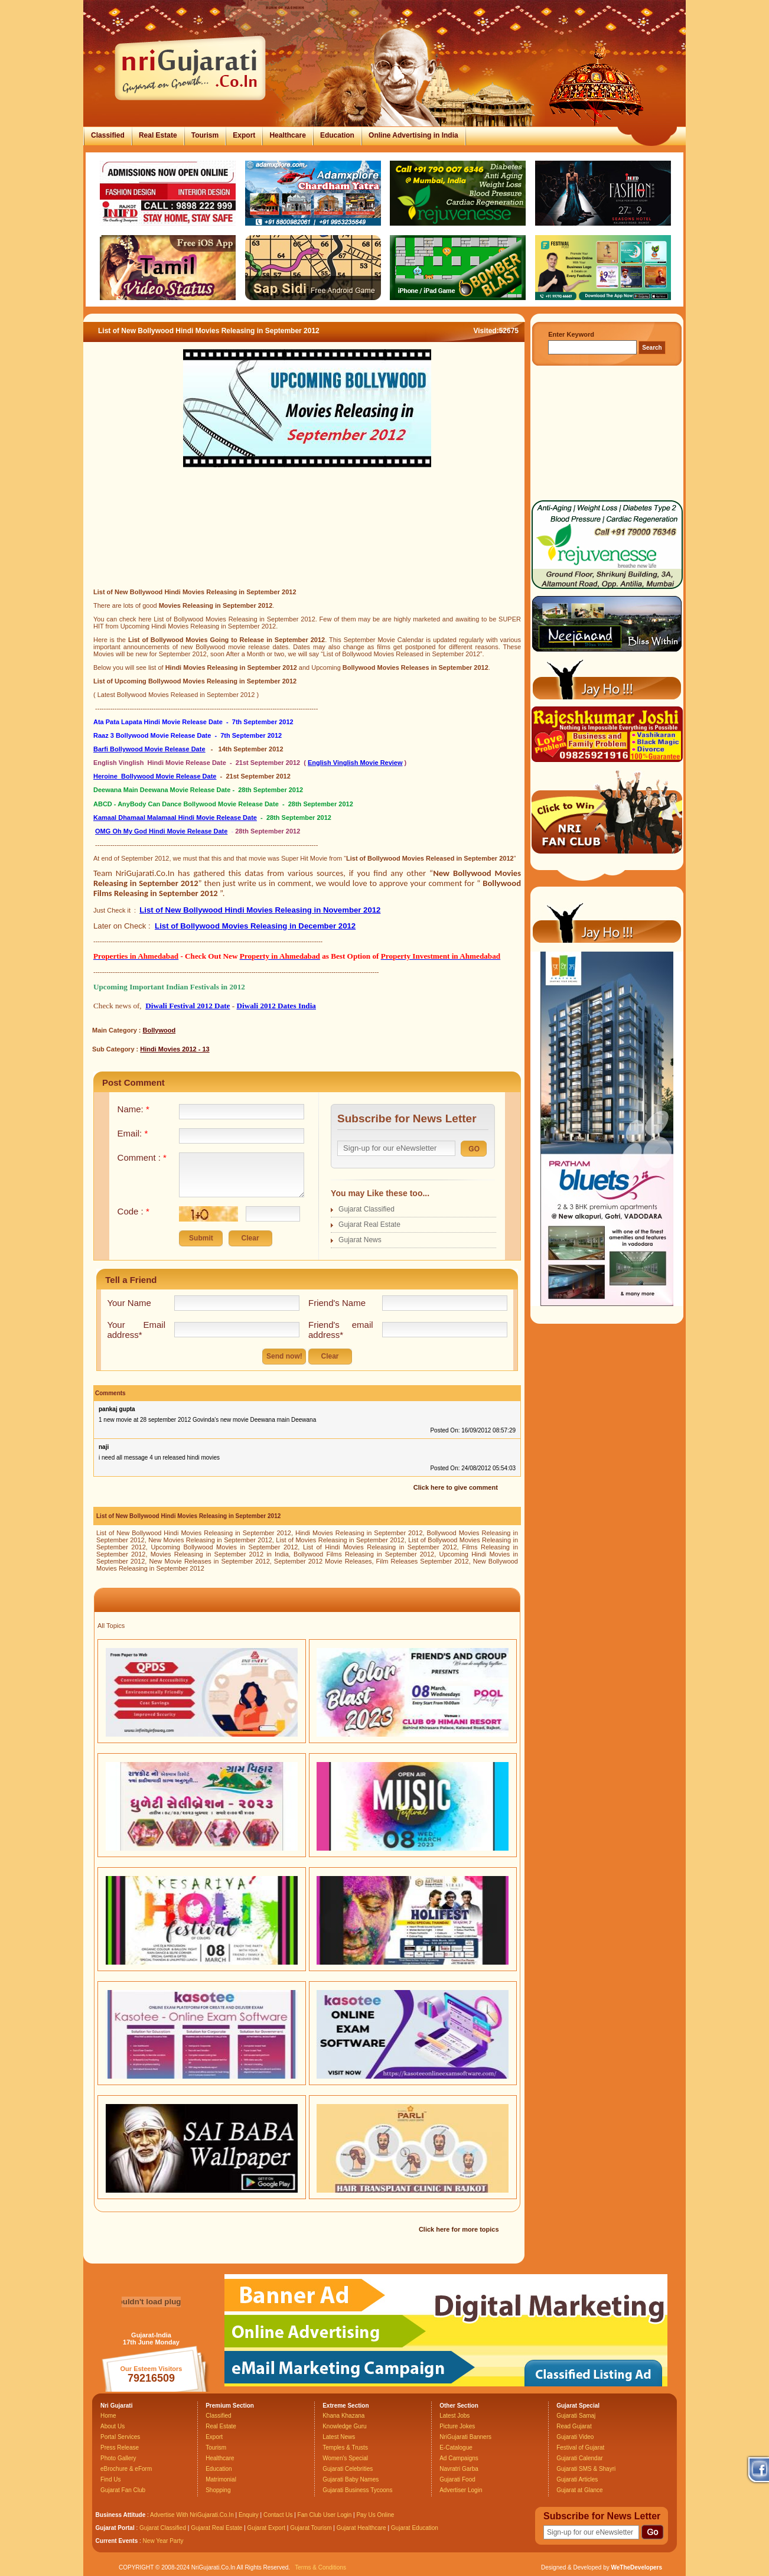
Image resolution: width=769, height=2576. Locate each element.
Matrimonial (221, 2479)
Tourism (205, 135)
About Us (112, 2426)
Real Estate (158, 135)
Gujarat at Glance (579, 2490)
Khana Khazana (343, 2415)
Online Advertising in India (413, 135)
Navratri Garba (458, 2469)
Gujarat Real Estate (369, 1224)
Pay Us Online (375, 2515)
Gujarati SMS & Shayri (585, 2469)
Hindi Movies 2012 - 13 (174, 1049)
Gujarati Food (457, 2479)
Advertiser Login (460, 2490)
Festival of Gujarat (580, 2447)
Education (337, 135)
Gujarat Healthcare (361, 2528)
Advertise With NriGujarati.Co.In (192, 2515)
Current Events (117, 2541)
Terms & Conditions (320, 2567)
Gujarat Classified (366, 1209)
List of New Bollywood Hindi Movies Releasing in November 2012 (259, 910)
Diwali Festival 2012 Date (187, 1005)
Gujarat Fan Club (122, 2490)
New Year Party (163, 2541)
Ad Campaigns (458, 2458)
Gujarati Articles (577, 2479)
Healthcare (287, 135)
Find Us (110, 2479)
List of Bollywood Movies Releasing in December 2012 (255, 925)
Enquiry (249, 2515)
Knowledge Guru (344, 2426)
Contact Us (277, 2515)
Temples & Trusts (345, 2447)
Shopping (218, 2490)
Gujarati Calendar (579, 2458)
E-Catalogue (456, 2447)
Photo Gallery (118, 2458)
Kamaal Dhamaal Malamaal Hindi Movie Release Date (175, 817)
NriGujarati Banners (465, 2437)
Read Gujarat (573, 2426)
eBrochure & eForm (126, 2469)
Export (244, 135)
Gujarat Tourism (310, 2528)
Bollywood (159, 1030)
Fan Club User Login (325, 2515)
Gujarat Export (266, 2528)
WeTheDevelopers (636, 2567)
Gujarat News (360, 1240)
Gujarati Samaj (575, 2415)
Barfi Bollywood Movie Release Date (149, 749)
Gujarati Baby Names (350, 2479)
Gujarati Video (575, 2437)
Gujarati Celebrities (347, 2469)
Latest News (338, 2437)
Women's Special (345, 2458)
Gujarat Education (414, 2528)
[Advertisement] (307, 542)
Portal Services (120, 2437)
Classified (108, 135)
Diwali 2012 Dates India (275, 1005)
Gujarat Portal (115, 2528)
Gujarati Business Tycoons (357, 2490)
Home (108, 2415)
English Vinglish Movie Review (355, 762)
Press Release (119, 2447)
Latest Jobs (454, 2415)
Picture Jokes (457, 2426)
